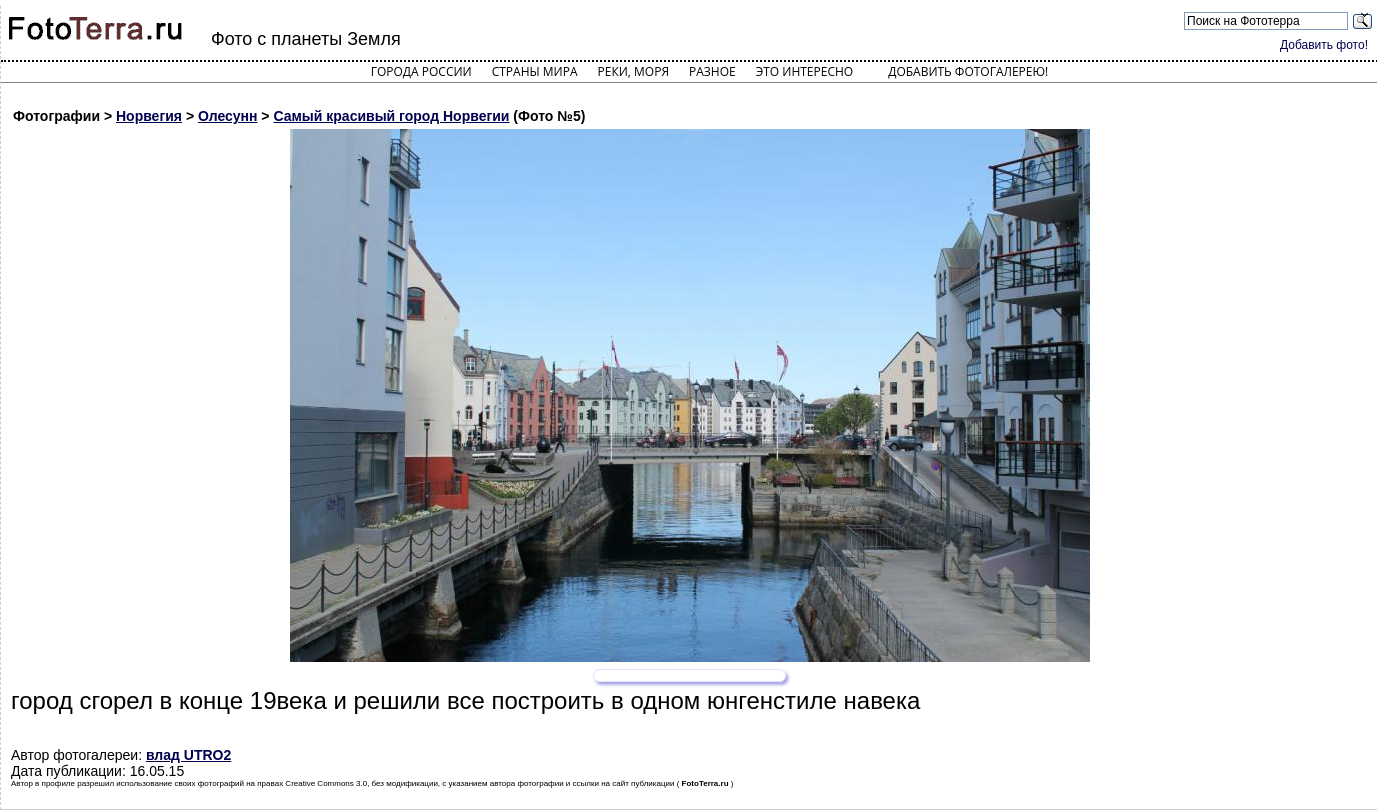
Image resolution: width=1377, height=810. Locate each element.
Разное (712, 71)
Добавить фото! (1324, 45)
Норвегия (149, 116)
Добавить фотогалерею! (968, 71)
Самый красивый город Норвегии (391, 116)
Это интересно (805, 71)
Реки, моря (633, 71)
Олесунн (228, 116)
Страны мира (535, 71)
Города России (421, 71)
